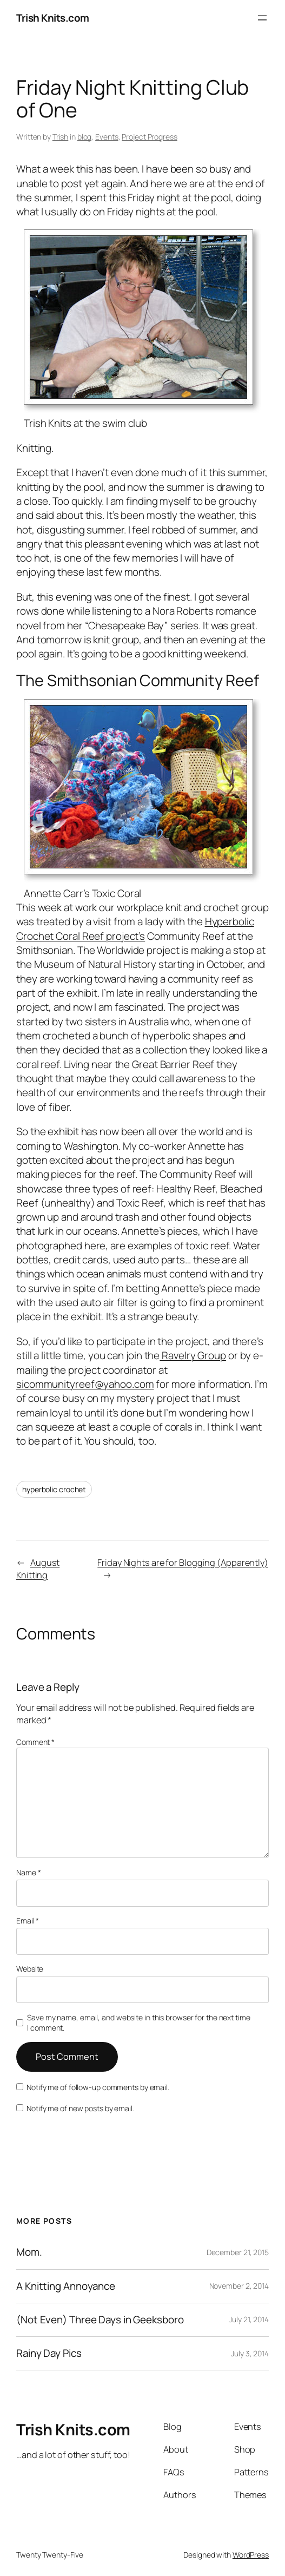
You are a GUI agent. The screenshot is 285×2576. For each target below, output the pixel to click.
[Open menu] (262, 17)
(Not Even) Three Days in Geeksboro (100, 2319)
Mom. (29, 2252)
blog (84, 136)
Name (28, 1872)
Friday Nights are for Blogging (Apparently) (182, 1563)
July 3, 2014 (250, 2353)
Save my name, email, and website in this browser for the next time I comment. (138, 2022)
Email (27, 1920)
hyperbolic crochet (54, 1489)
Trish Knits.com (52, 18)
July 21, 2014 (249, 2319)
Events (106, 136)
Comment (35, 1742)
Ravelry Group (193, 1355)
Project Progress (149, 136)
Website (29, 1969)
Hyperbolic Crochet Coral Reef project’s (135, 928)
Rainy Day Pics (49, 2353)
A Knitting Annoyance (65, 2286)
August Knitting (37, 1569)
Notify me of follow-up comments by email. (97, 2087)
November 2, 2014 (239, 2286)
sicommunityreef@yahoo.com (85, 1384)
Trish (60, 136)
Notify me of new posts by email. (80, 2108)
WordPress (251, 2554)
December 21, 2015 (238, 2252)
